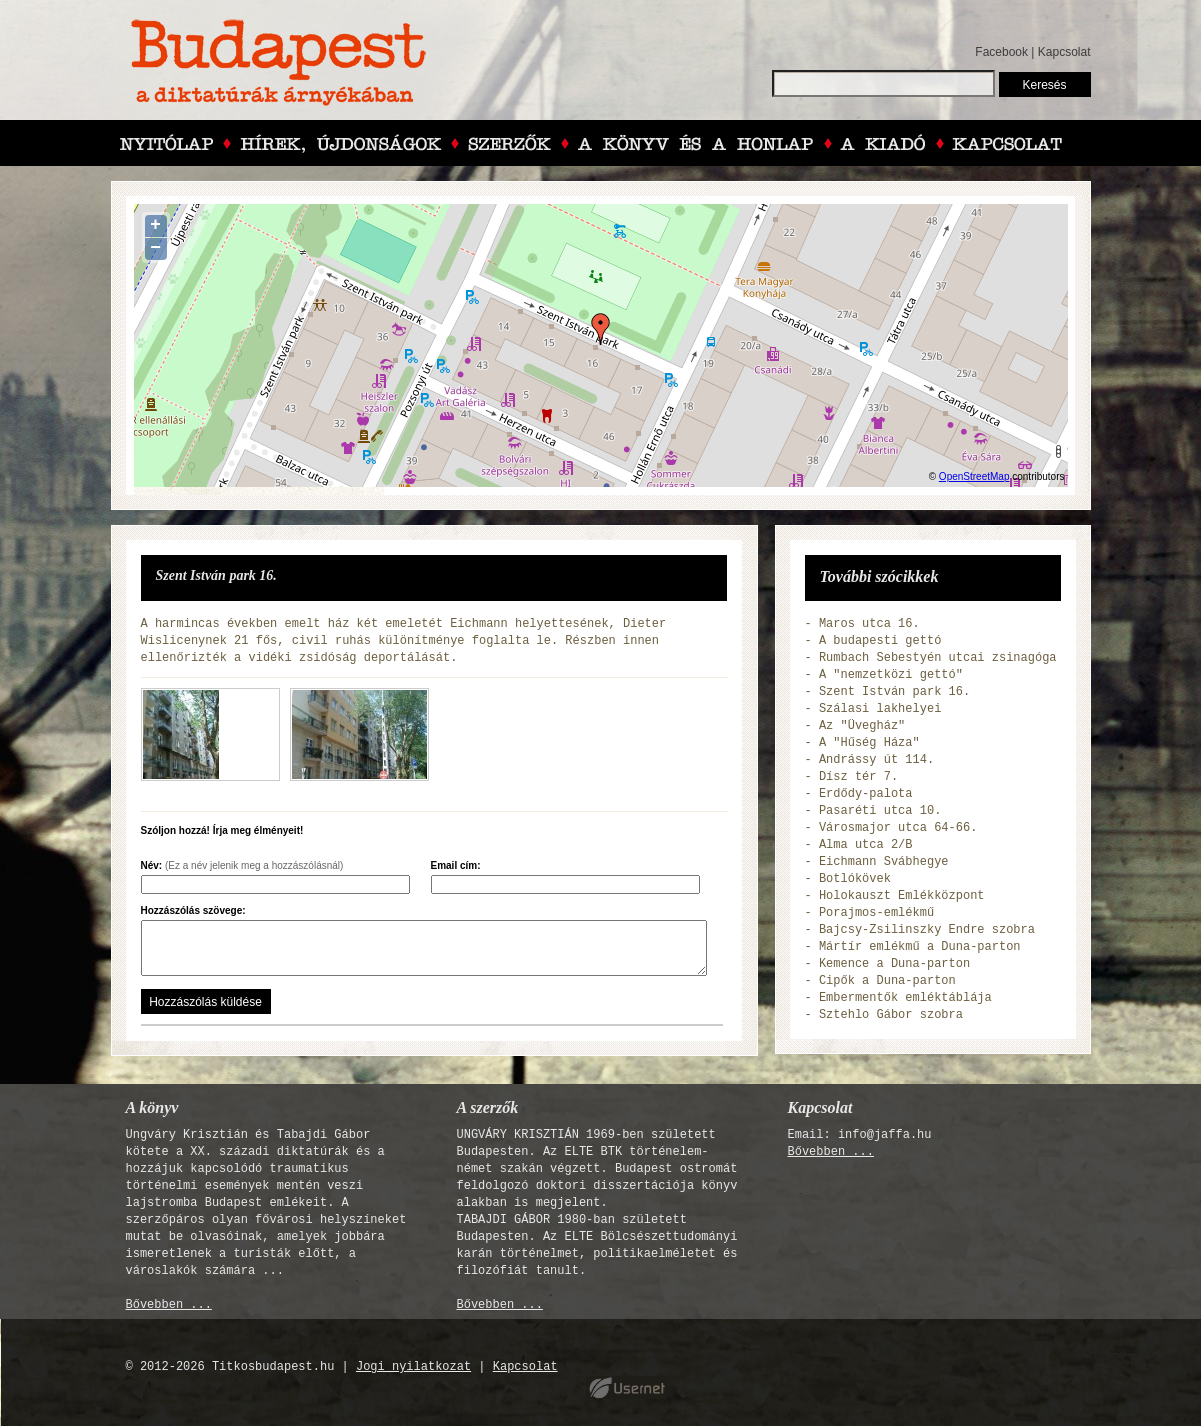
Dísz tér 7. (858, 777)
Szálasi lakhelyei (880, 709)
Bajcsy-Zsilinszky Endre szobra (927, 930)
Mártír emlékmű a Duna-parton (920, 947)
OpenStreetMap (974, 476)
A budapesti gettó (880, 641)
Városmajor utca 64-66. (898, 828)
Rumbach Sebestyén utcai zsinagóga (938, 658)
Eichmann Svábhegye (884, 862)
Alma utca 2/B (866, 845)
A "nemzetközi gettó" (891, 675)
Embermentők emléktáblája (905, 998)
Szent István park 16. (894, 692)
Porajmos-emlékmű (876, 913)
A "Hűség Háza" (869, 743)
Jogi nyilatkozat (413, 1367)
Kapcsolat (1064, 52)
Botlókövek (855, 879)
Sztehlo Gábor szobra (891, 1015)
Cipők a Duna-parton (887, 981)
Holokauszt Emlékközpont (902, 896)
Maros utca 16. (869, 624)
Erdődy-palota (866, 794)
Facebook (1001, 52)
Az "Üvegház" (862, 726)
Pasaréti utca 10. (880, 811)
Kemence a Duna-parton (894, 964)
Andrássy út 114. (876, 760)
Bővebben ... (169, 1305)
